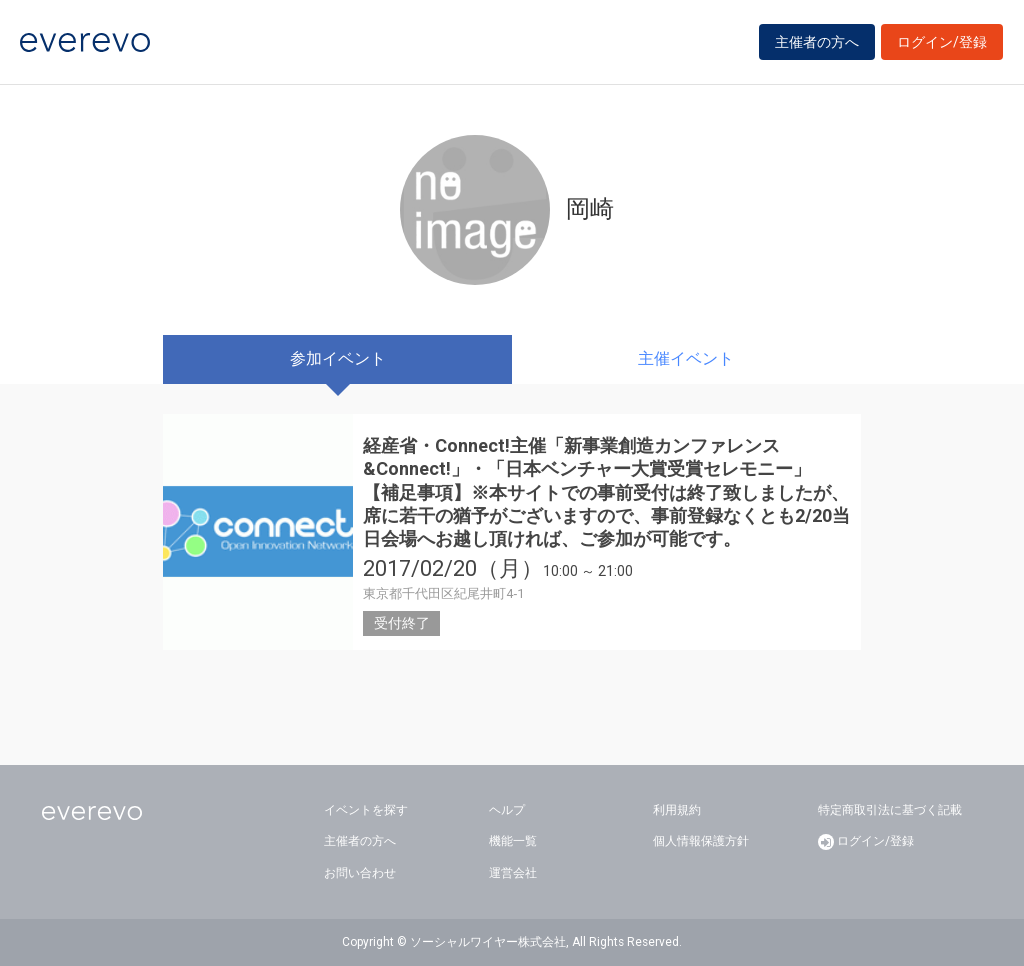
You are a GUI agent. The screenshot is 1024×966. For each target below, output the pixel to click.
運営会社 (513, 873)
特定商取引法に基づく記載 (890, 810)
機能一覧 (513, 841)
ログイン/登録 (942, 42)
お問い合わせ (360, 873)
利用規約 (677, 810)
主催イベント (686, 358)
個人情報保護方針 (701, 841)
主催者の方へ (817, 42)
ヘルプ (507, 810)
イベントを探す (366, 810)
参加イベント (338, 358)
